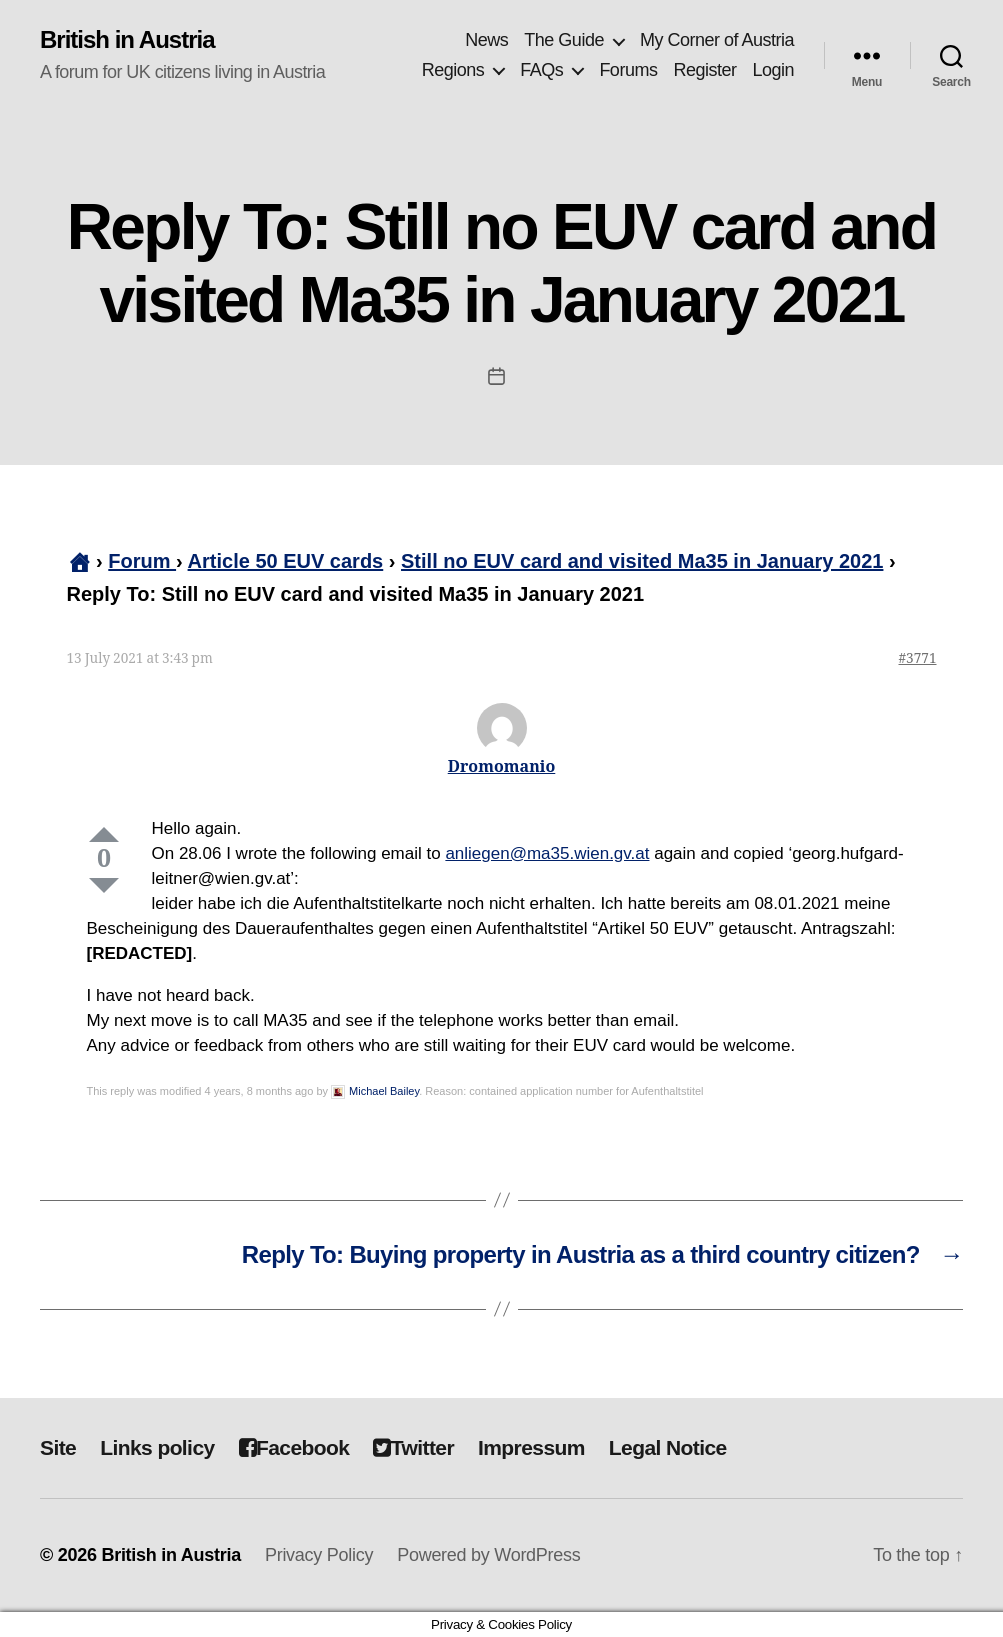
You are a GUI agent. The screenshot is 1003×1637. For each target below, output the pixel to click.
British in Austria (127, 40)
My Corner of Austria (717, 40)
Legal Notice (668, 1447)
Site (58, 1447)
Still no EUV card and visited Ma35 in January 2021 (642, 561)
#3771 (918, 658)
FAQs (541, 70)
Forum (142, 561)
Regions (453, 70)
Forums (628, 70)
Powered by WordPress (488, 1555)
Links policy (157, 1447)
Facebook (294, 1447)
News (486, 40)
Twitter (413, 1447)
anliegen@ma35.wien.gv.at (547, 853)
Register (704, 70)
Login (773, 70)
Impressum (531, 1447)
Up (104, 834)
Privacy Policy (319, 1555)
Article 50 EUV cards (286, 561)
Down (104, 885)
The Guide (564, 40)
